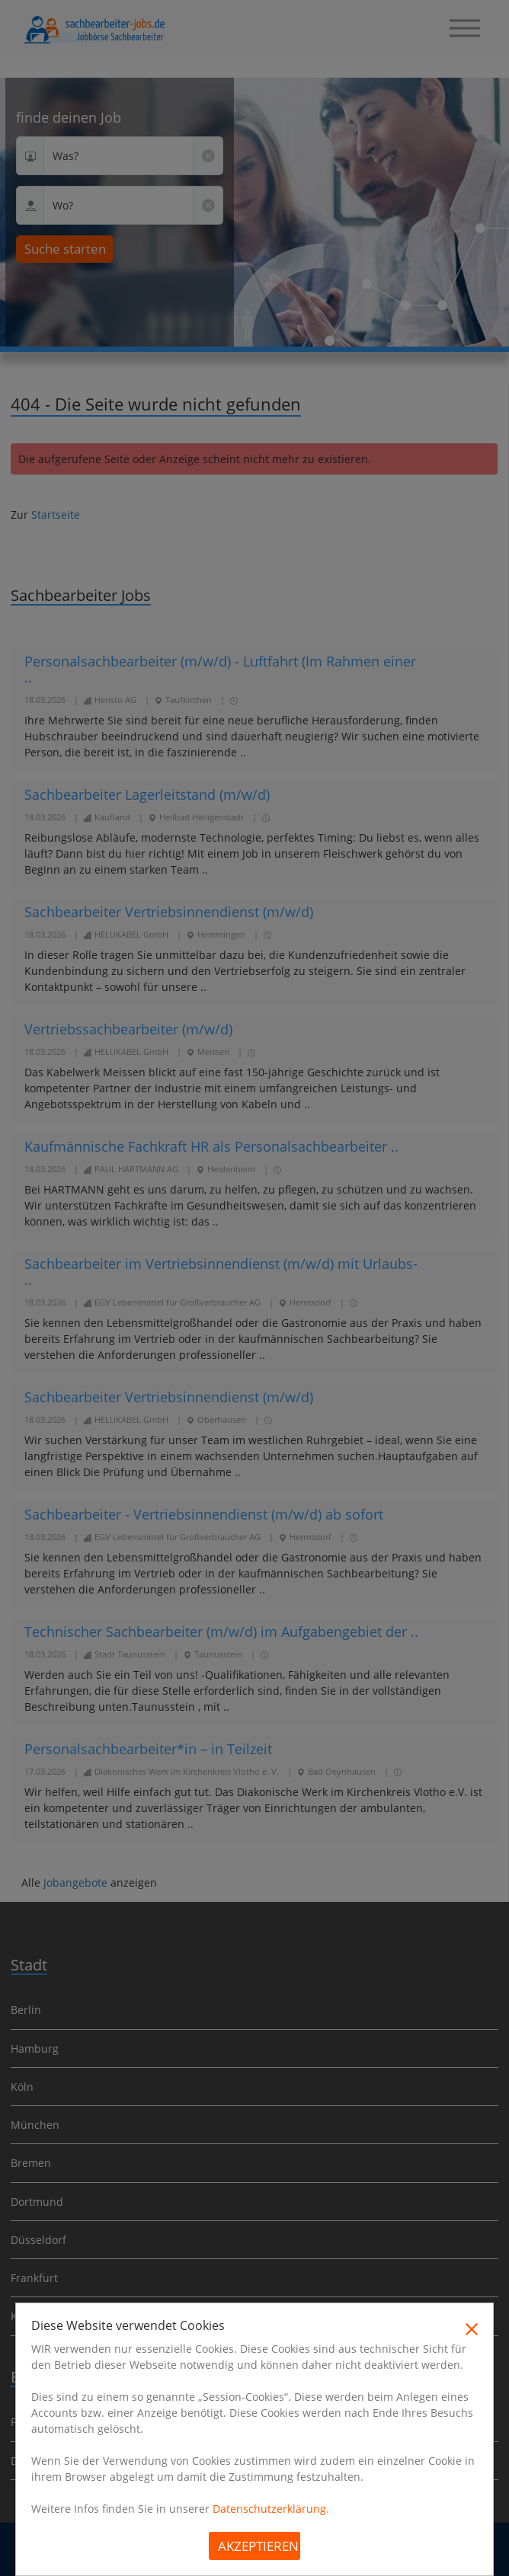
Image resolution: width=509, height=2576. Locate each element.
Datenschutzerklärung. (271, 2508)
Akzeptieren (258, 2546)
